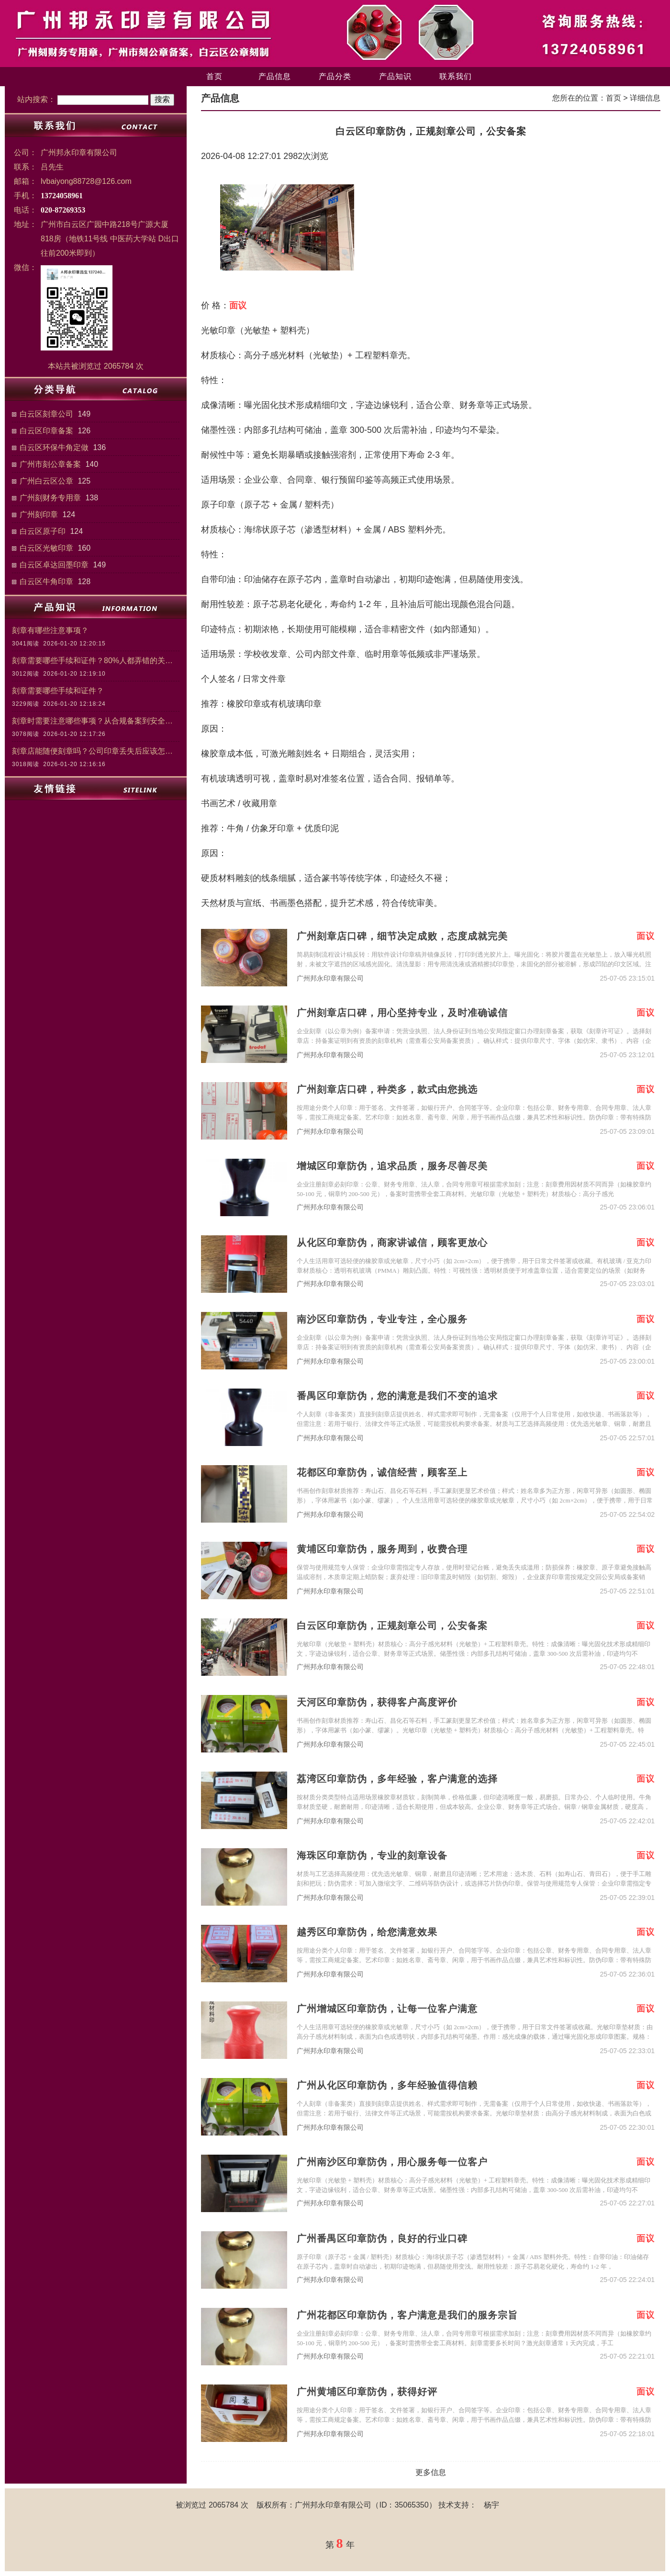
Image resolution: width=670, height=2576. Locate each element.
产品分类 (335, 76)
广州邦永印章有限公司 (330, 978)
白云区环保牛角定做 (54, 447)
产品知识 (395, 76)
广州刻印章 (39, 514)
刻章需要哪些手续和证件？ (58, 691)
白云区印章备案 (46, 431)
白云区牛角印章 (46, 581)
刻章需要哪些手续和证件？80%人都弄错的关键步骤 (95, 660)
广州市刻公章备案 (50, 464)
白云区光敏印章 (46, 548)
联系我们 (455, 76)
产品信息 (274, 76)
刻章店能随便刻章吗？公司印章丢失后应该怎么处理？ (95, 751)
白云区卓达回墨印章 (54, 565)
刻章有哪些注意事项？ (50, 630)
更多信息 (430, 2472)
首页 (214, 76)
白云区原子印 (43, 531)
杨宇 (491, 2505)
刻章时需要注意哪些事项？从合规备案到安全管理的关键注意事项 (95, 721)
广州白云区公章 (46, 481)
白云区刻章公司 (46, 414)
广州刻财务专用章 (50, 498)
